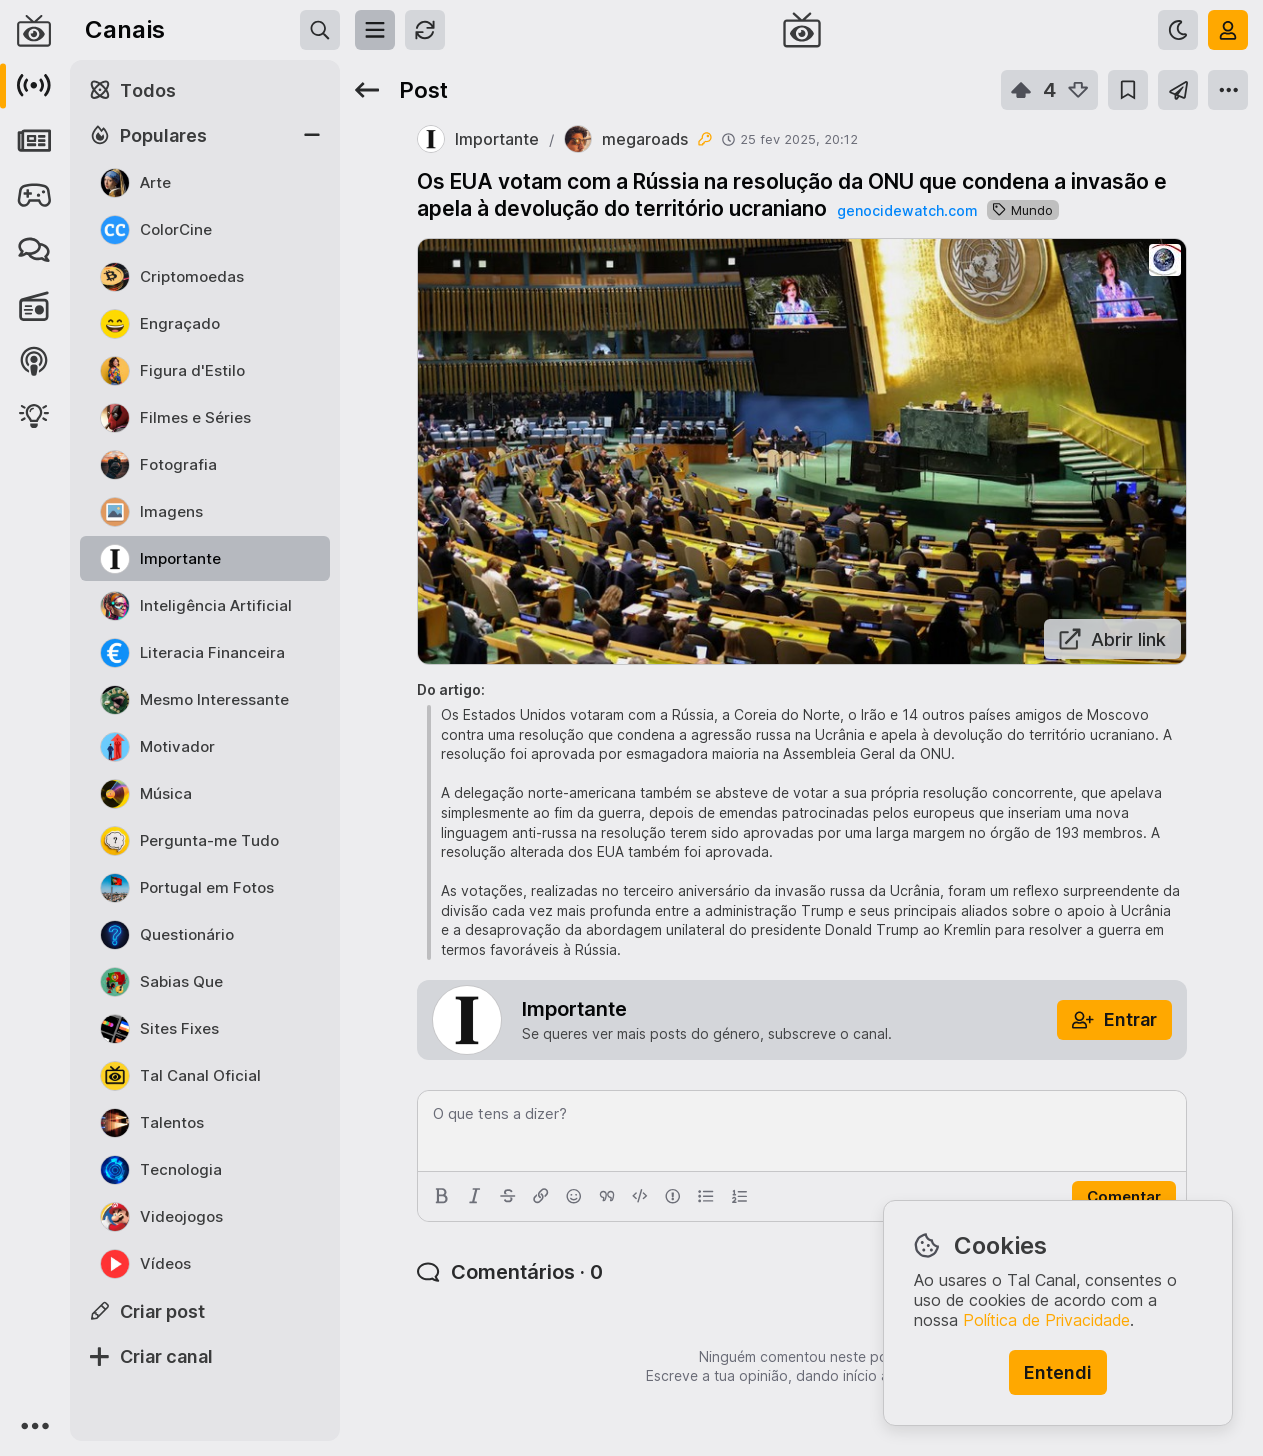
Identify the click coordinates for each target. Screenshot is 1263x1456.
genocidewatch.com (907, 210)
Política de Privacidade (1046, 1320)
